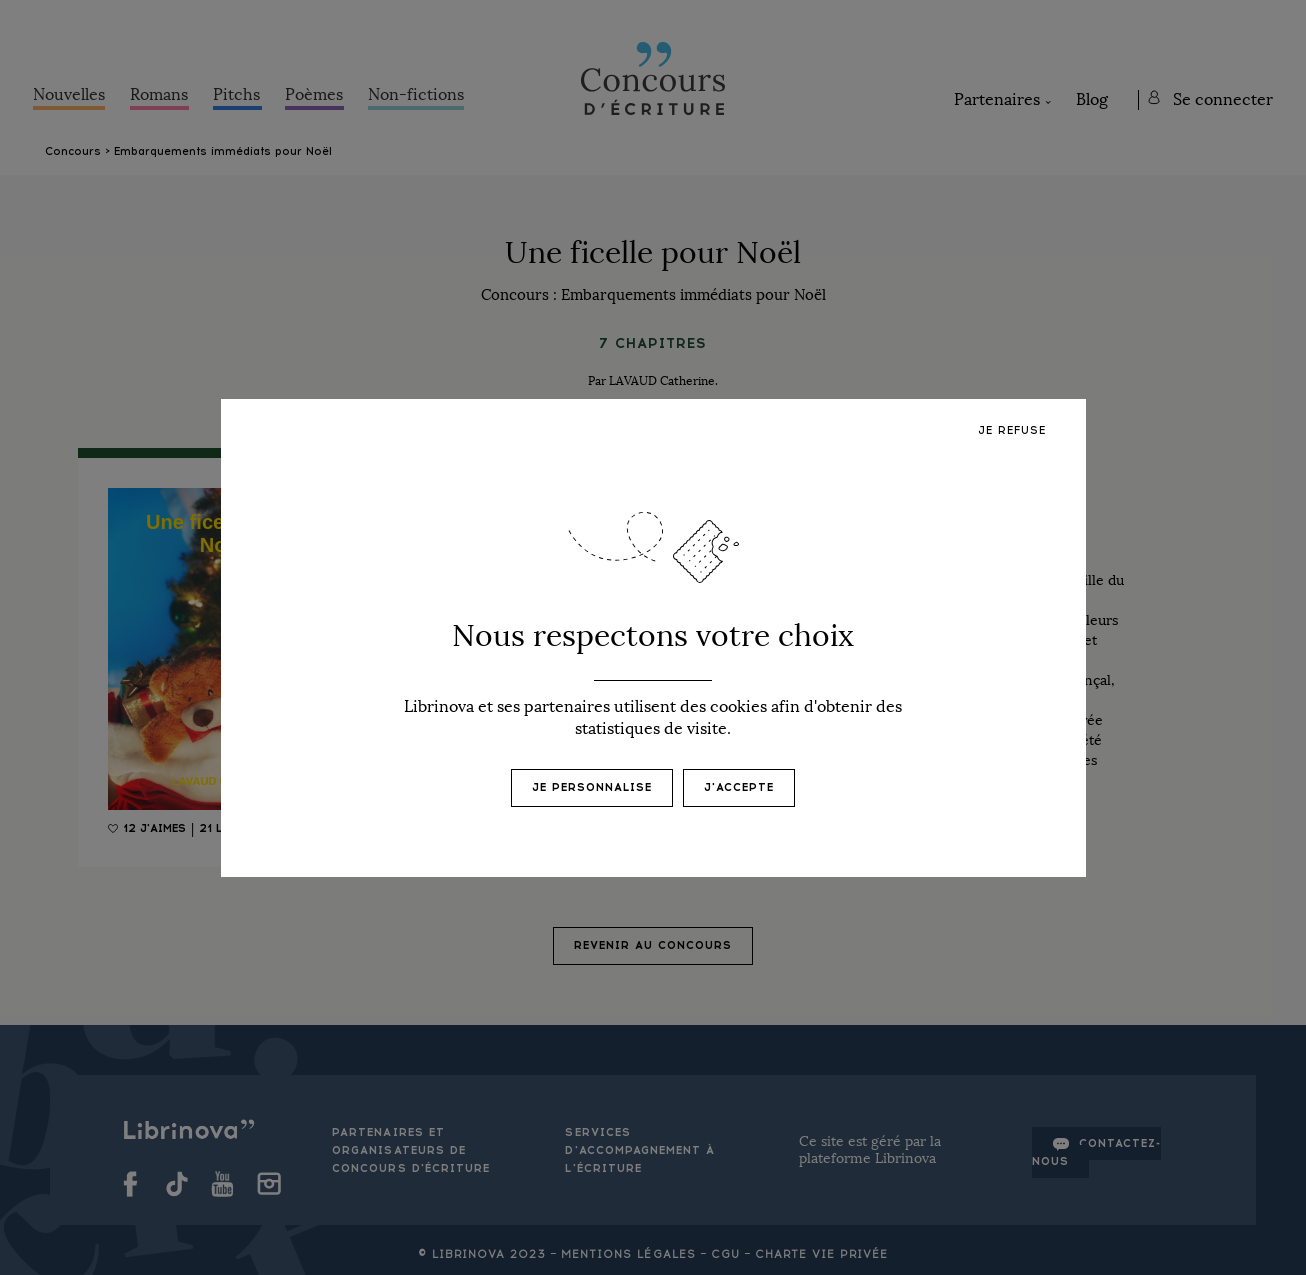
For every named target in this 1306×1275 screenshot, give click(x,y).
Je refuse (1012, 430)
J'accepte (739, 787)
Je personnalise (592, 787)
